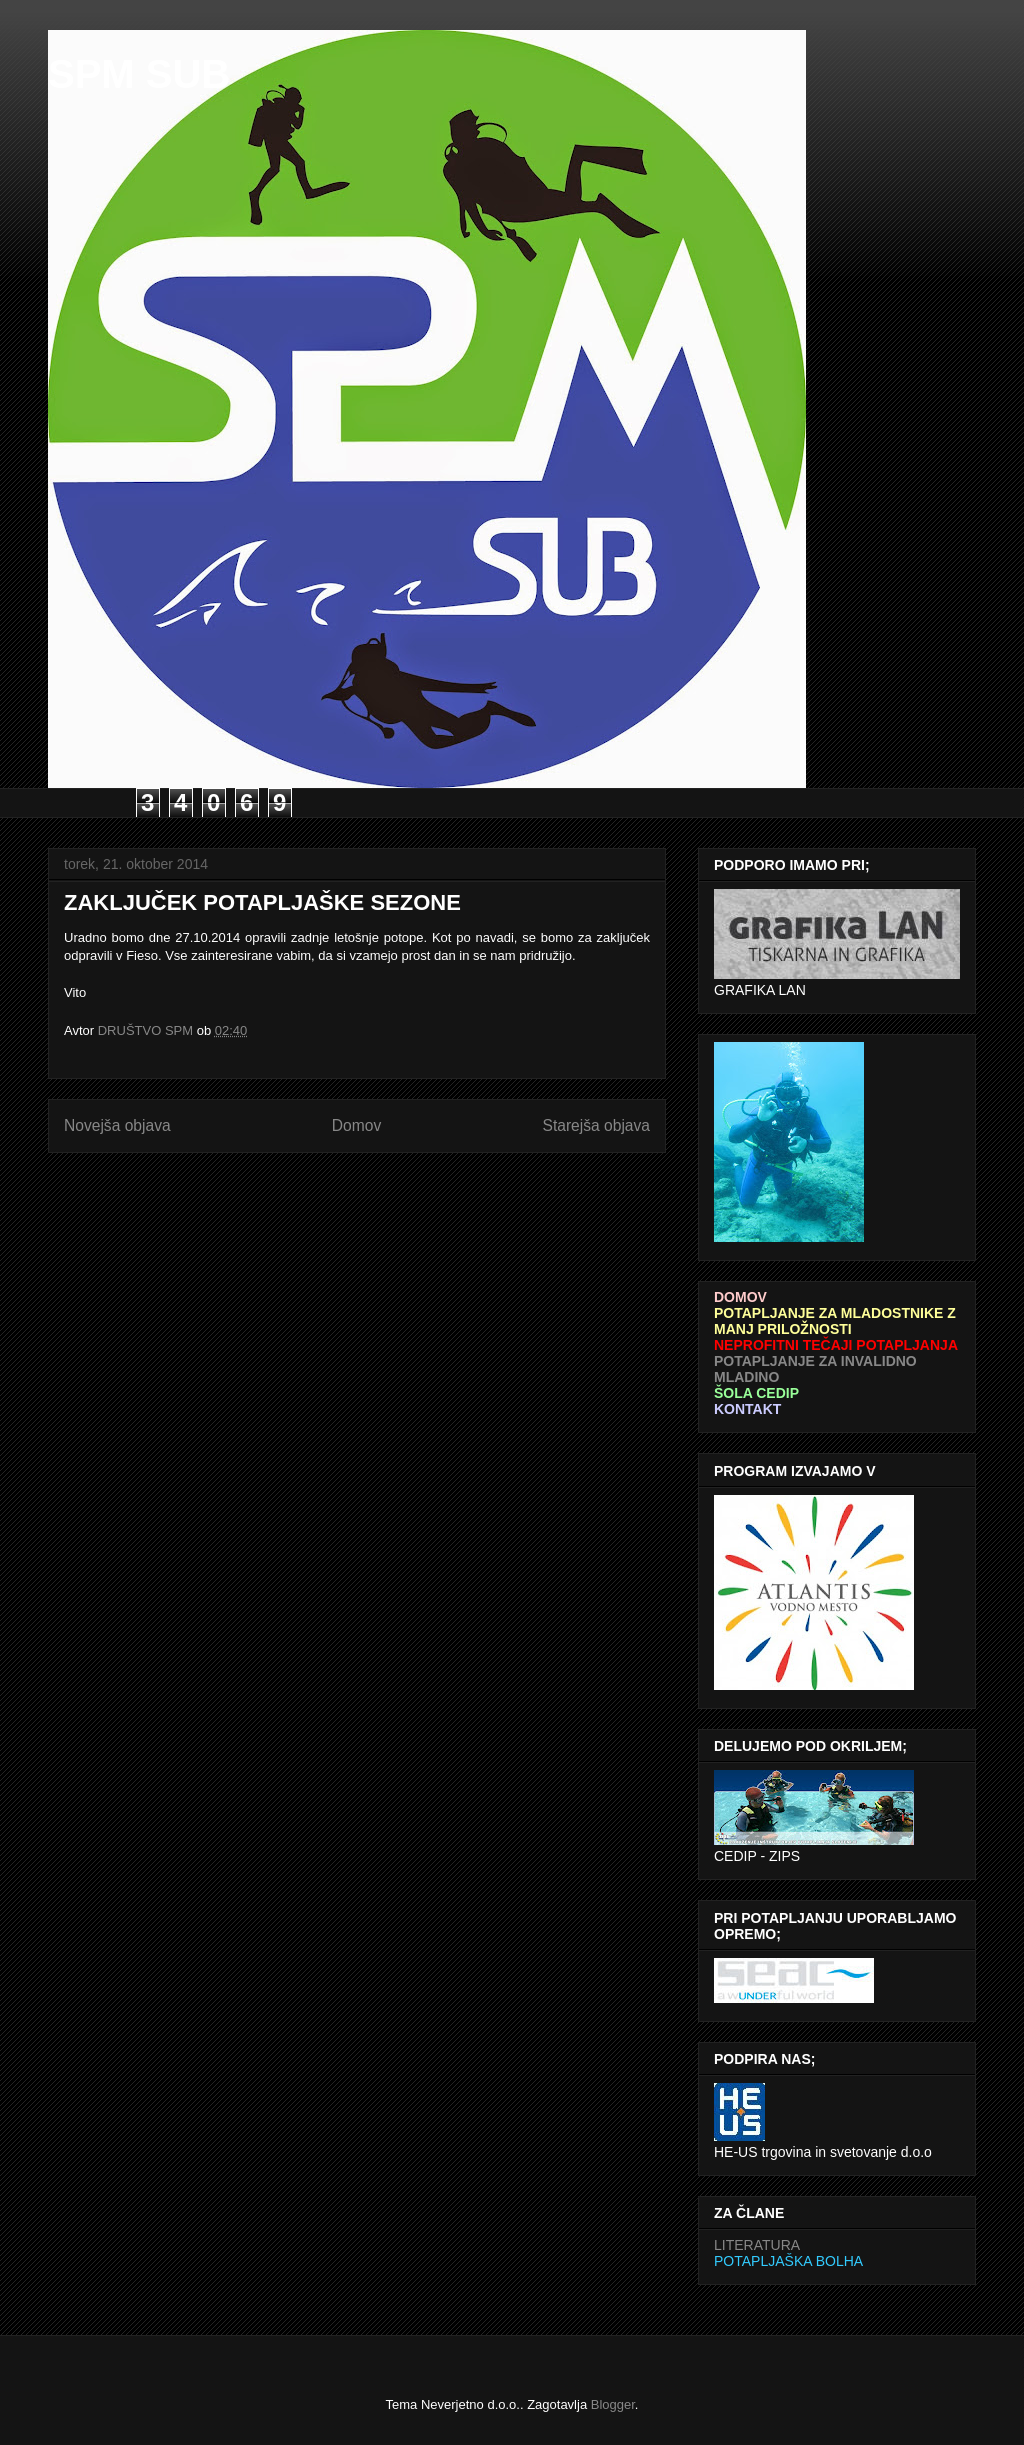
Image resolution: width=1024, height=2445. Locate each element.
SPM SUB (139, 74)
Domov (356, 1125)
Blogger (613, 2404)
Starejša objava (597, 1125)
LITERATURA (757, 2245)
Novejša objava (117, 1125)
